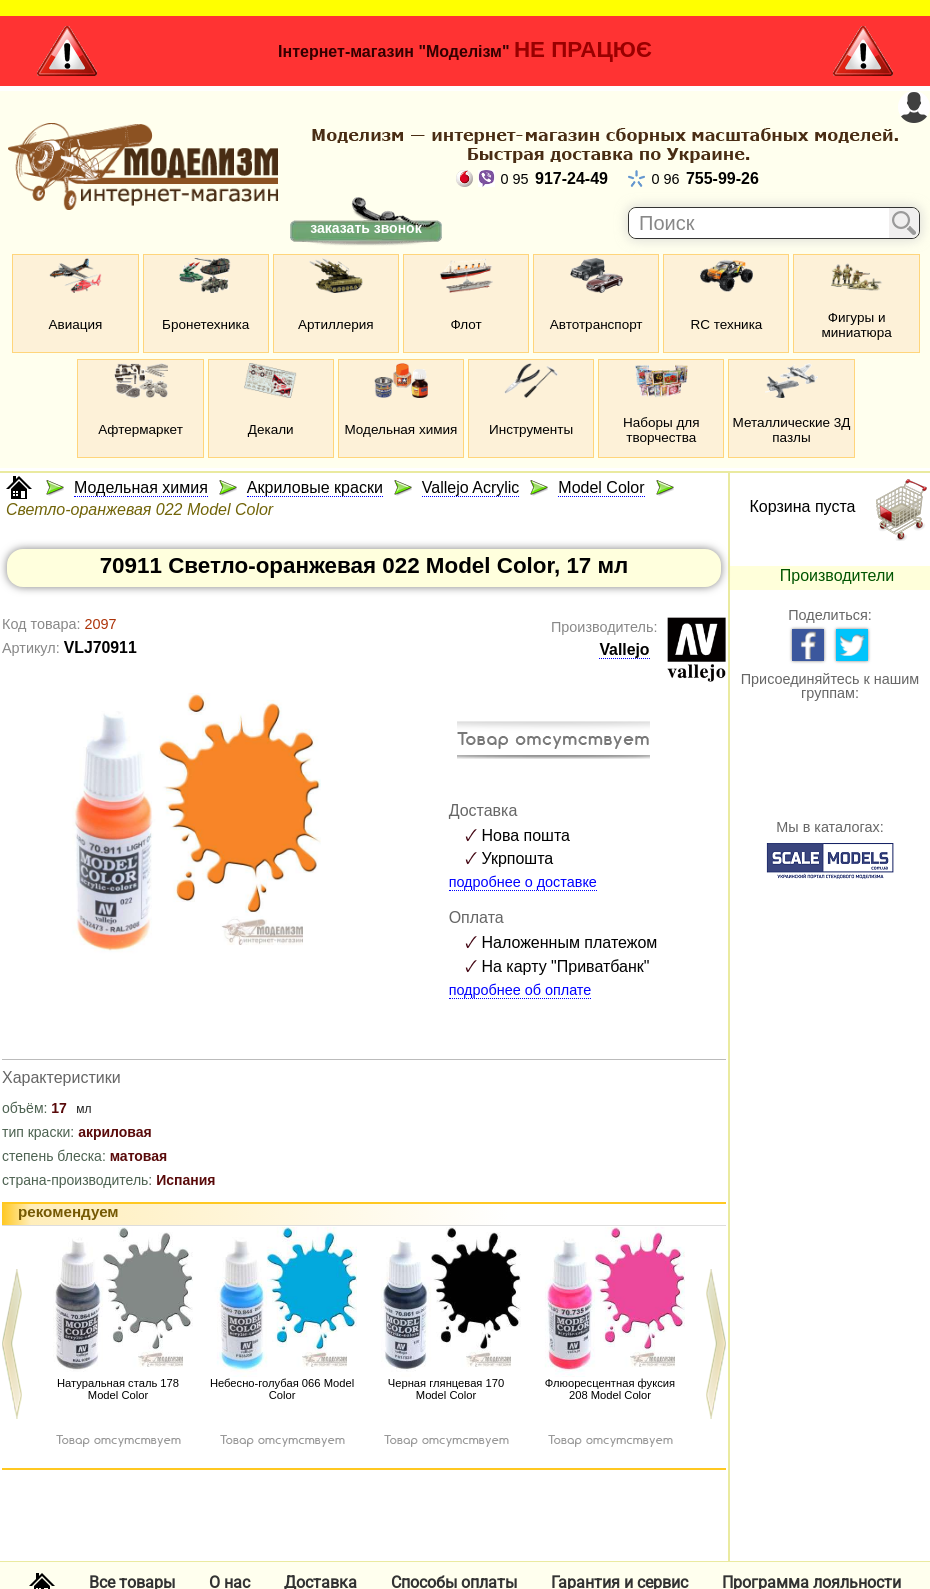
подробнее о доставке (523, 882)
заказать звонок (365, 228)
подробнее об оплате (520, 990)
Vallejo (624, 649)
